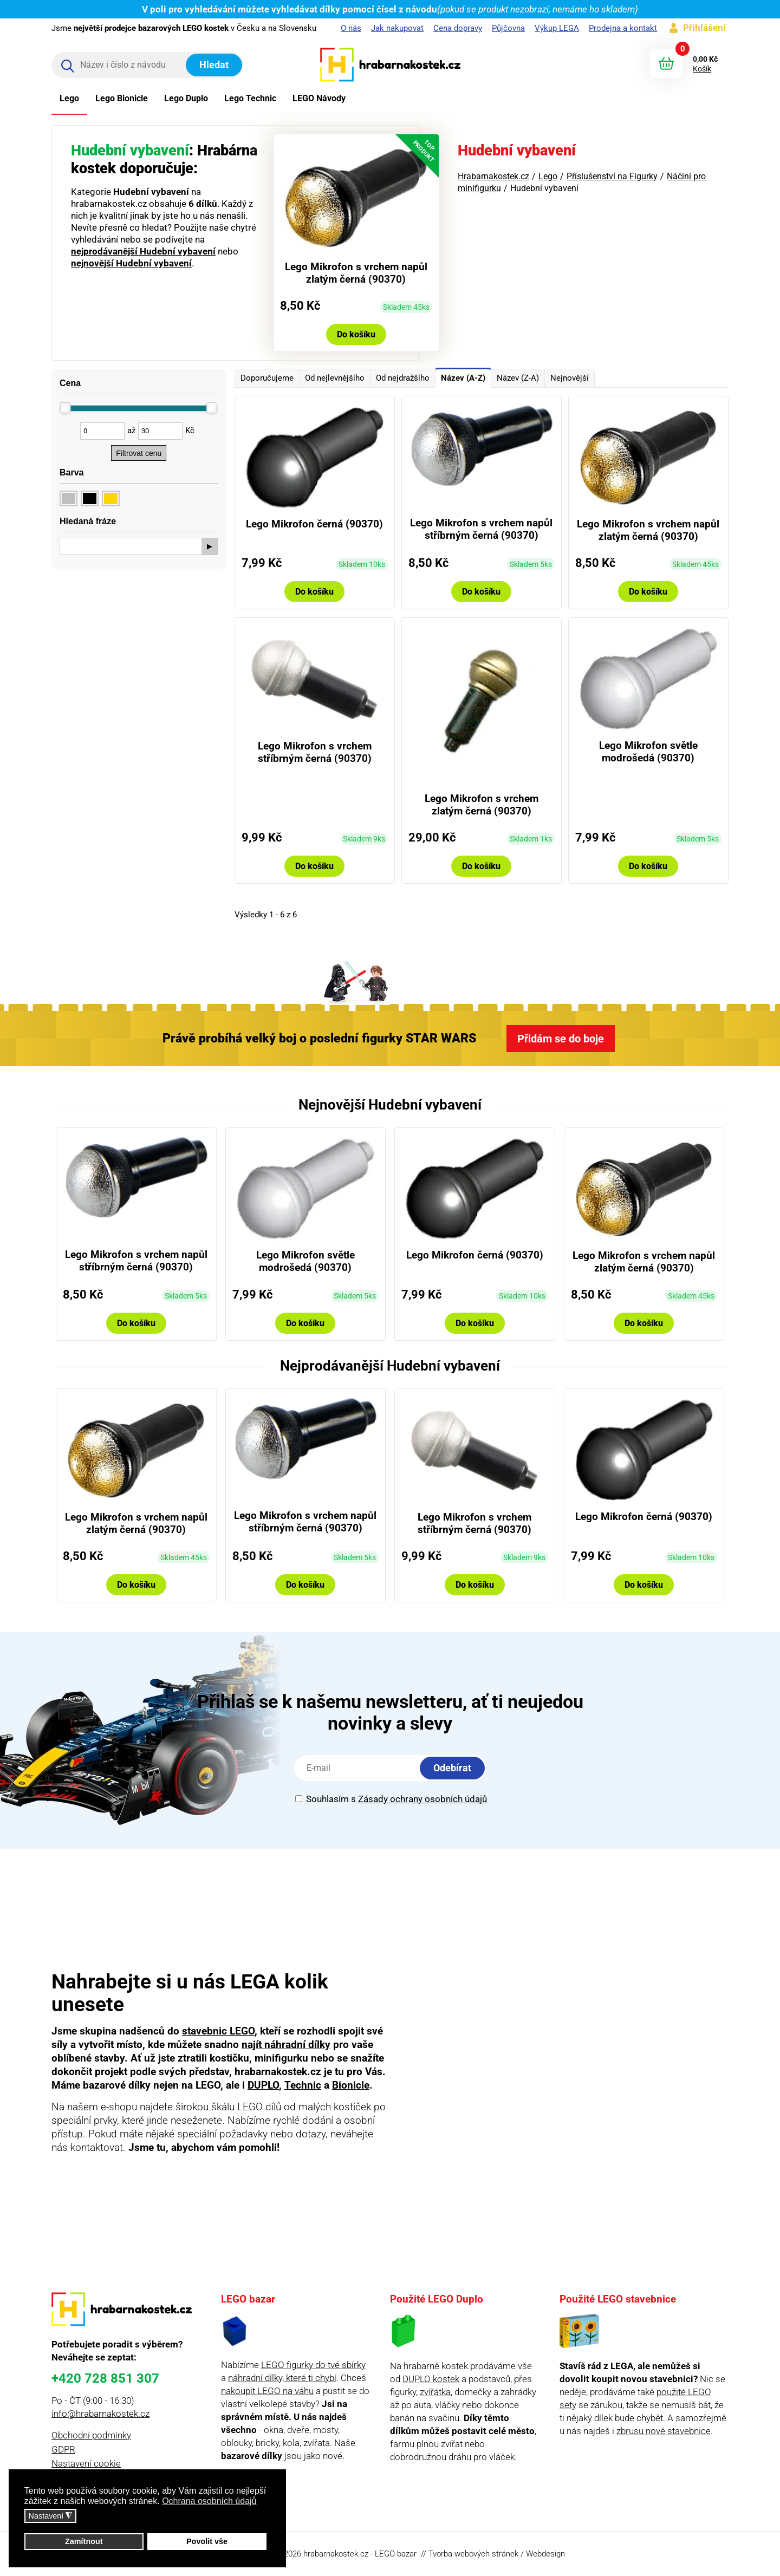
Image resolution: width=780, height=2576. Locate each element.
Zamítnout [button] (84, 2541)
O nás (351, 28)
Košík (702, 68)
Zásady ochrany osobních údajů (422, 1799)
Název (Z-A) (518, 378)
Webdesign (545, 2554)
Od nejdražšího (403, 378)
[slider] (65, 407)
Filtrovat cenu (138, 453)
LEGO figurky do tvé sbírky (313, 2364)
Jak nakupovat (397, 28)
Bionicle (350, 2085)
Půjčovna (508, 28)
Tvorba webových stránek (473, 2554)
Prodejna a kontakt (623, 28)
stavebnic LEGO (218, 2031)
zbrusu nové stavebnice (663, 2430)
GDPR (63, 2449)
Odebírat (452, 1767)
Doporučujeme (267, 378)
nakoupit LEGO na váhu (267, 2390)
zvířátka (435, 2391)
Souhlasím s (391, 1799)
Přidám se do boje (560, 1038)
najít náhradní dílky (286, 2044)
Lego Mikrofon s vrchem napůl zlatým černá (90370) (356, 272)
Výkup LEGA (557, 28)
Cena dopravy (457, 28)
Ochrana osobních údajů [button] (209, 2501)
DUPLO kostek (430, 2378)
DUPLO (263, 2085)
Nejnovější (569, 378)
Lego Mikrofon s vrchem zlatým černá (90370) (481, 804)
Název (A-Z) (463, 378)
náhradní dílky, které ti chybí (282, 2377)
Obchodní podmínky (91, 2435)
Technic (302, 2085)
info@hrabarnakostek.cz (100, 2413)
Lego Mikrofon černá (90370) (314, 524)
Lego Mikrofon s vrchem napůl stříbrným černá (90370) (481, 529)
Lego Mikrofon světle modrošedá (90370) (648, 751)
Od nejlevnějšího (335, 378)
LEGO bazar (396, 2554)
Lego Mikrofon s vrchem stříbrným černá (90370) (315, 752)
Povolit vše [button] (206, 2541)
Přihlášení (704, 27)
